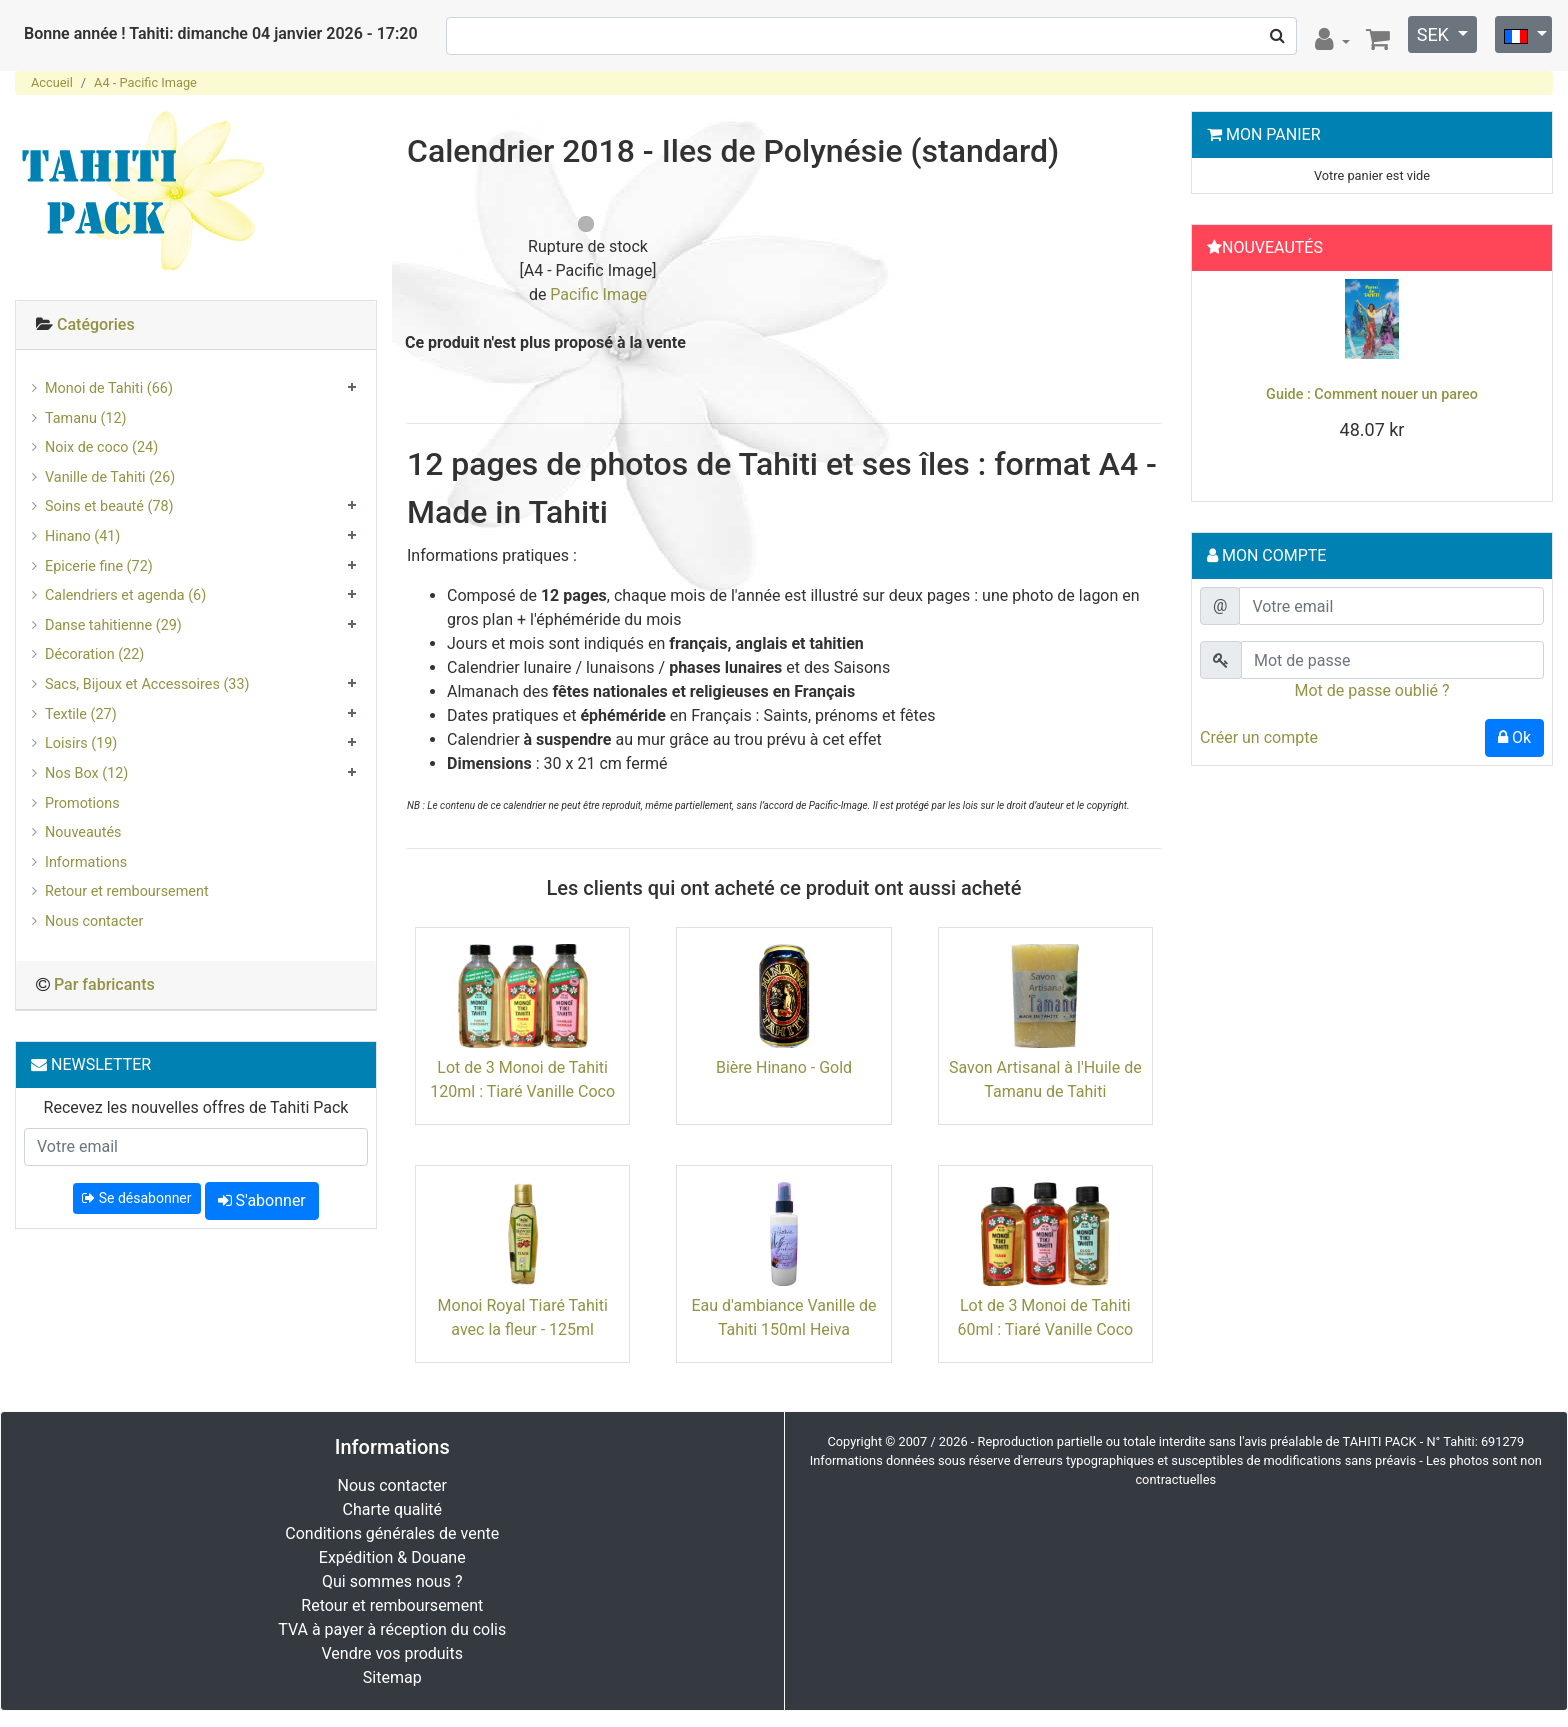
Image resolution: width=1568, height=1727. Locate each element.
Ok (1514, 737)
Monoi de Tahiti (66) (109, 388)
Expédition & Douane (392, 1557)
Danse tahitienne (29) (113, 625)
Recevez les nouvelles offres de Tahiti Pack (196, 1107)
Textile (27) (81, 714)
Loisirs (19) (81, 743)
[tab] (196, 325)
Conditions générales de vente (392, 1533)
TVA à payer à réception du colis (392, 1629)
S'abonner (262, 1200)
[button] (1226, 381)
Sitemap (392, 1677)
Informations (86, 862)
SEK (1435, 34)
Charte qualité (392, 1509)
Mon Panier (1273, 134)
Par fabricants (104, 984)
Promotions (82, 803)
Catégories (96, 324)
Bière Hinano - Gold (784, 1067)
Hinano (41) (82, 536)
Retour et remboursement (127, 891)
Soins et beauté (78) (109, 506)
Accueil (52, 82)
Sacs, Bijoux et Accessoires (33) (147, 684)
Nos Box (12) (86, 773)
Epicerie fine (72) (99, 566)
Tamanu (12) (86, 418)
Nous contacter (94, 921)
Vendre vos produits (393, 1653)
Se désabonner (136, 1198)
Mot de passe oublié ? (1371, 690)
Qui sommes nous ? (392, 1581)
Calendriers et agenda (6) (125, 595)
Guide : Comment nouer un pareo (1372, 394)
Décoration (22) (94, 654)
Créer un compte (1259, 737)
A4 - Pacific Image (145, 82)
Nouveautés (83, 832)
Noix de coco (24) (101, 447)
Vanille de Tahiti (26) (110, 477)
